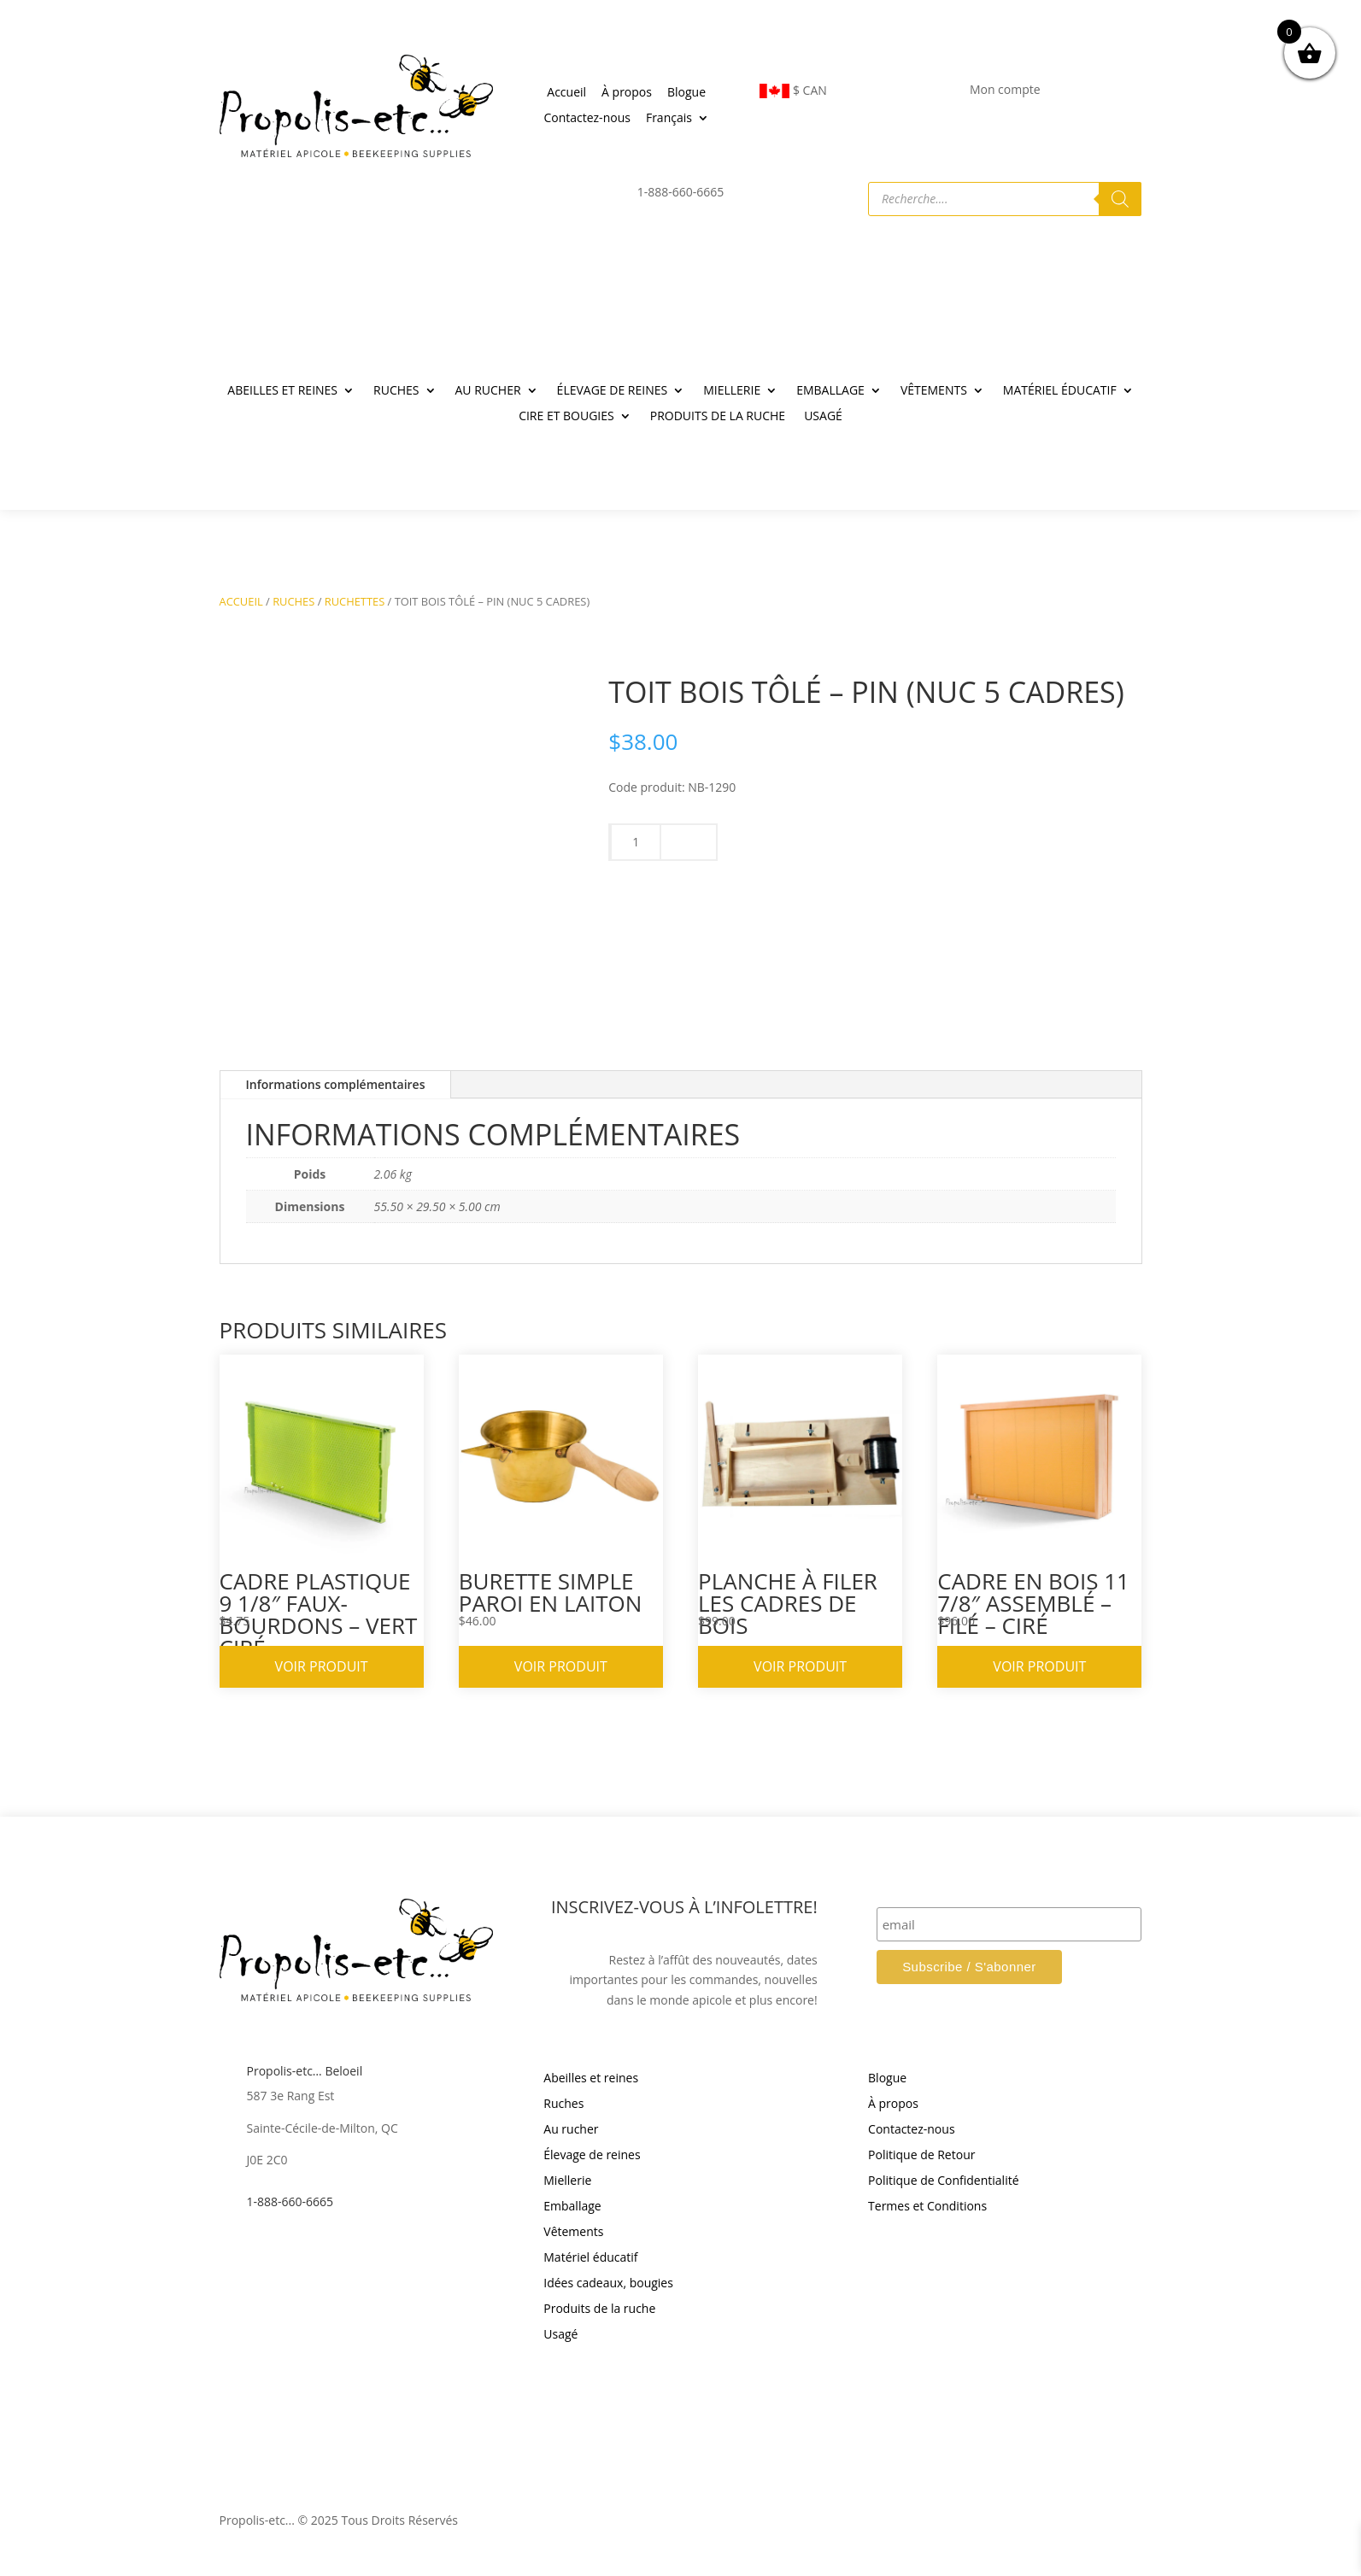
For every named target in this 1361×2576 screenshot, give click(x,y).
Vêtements (573, 2232)
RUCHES (396, 391)
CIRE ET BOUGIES (566, 417)
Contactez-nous (587, 119)
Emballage (572, 2207)
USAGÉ (823, 417)
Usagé (560, 2335)
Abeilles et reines (590, 2079)
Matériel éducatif (590, 2258)
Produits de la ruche (599, 2309)
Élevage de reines (591, 2156)
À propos (626, 93)
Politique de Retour (921, 2156)
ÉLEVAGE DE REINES (612, 391)
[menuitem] (677, 121)
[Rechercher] (1120, 199)
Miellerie (567, 2181)
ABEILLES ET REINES (282, 391)
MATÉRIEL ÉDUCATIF (1060, 391)
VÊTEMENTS (933, 391)
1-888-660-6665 (290, 2201)
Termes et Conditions (927, 2207)
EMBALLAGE (830, 391)
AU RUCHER (488, 391)
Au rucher (570, 2130)
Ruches (563, 2104)
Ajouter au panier (875, 881)
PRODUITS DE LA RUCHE (717, 417)
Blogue (686, 93)
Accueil (566, 93)
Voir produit (321, 1666)
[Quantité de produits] (635, 842)
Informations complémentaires (335, 1084)
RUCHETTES (355, 601)
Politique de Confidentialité (943, 2181)
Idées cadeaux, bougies (608, 2284)
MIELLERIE (731, 391)
